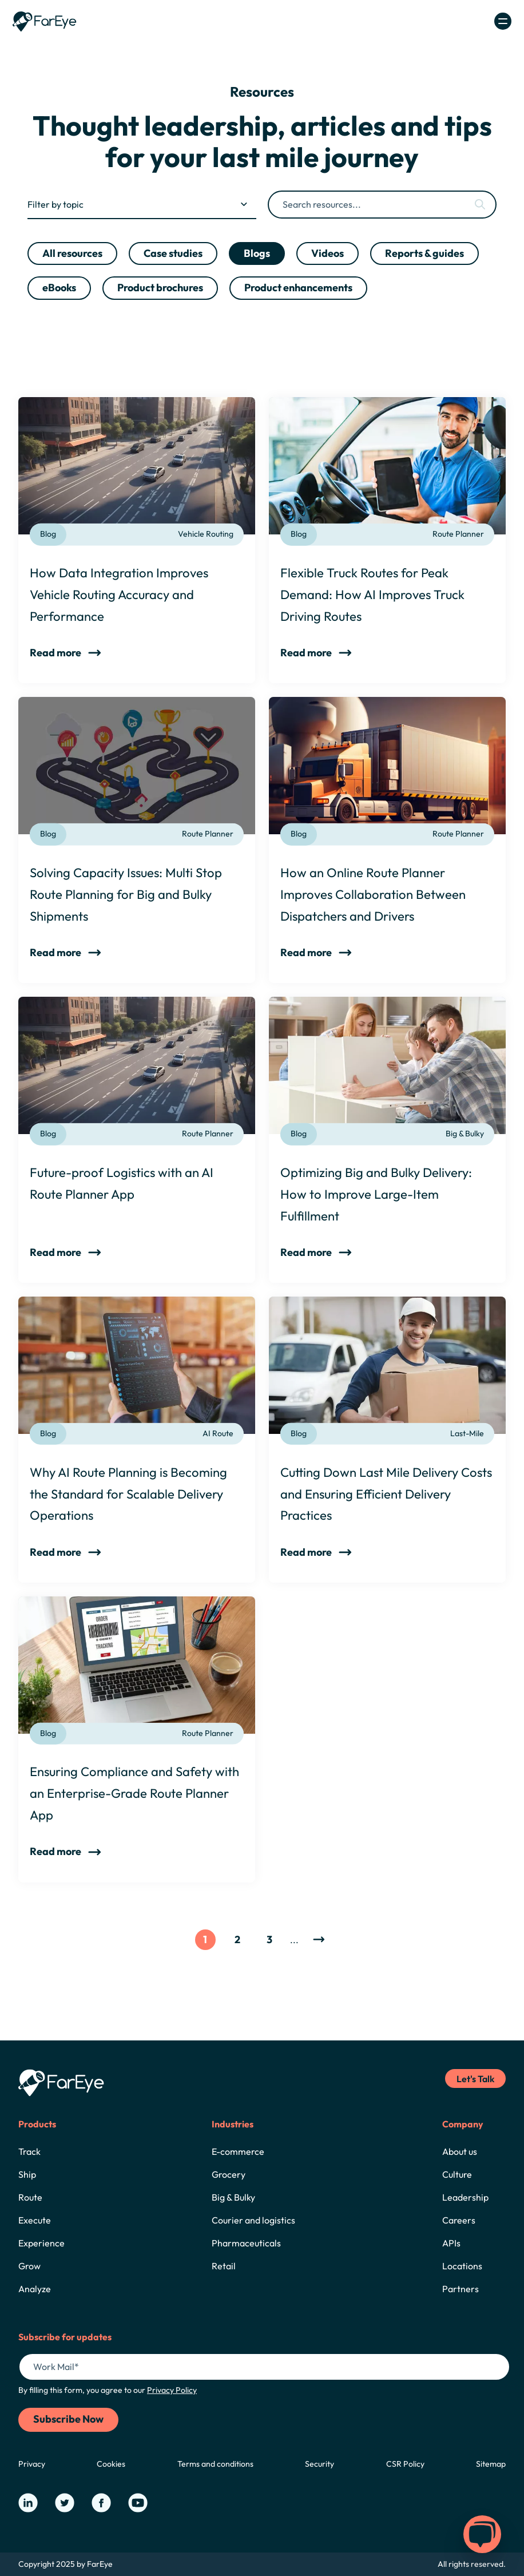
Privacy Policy (172, 2390)
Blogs (257, 253)
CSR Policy (405, 2464)
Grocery (228, 2174)
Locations (462, 2266)
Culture (457, 2174)
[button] (482, 2534)
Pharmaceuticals (246, 2243)
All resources (72, 253)
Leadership (465, 2197)
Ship (27, 2174)
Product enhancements (298, 287)
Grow (29, 2266)
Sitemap (491, 2464)
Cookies (111, 2464)
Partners (460, 2288)
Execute (34, 2220)
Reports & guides (424, 253)
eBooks (59, 287)
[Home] (45, 21)
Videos (327, 253)
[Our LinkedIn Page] (28, 2502)
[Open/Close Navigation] (502, 21)
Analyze (34, 2288)
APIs (451, 2243)
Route (30, 2197)
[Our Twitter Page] (64, 2502)
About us (459, 2151)
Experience (41, 2243)
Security (319, 2464)
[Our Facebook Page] (101, 2502)
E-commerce (238, 2151)
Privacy (31, 2464)
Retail (224, 2266)
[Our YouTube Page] (138, 2502)
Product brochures (160, 287)
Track (29, 2151)
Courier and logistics (253, 2220)
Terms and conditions (215, 2464)
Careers (458, 2220)
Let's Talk (475, 2078)
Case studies (173, 253)
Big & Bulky (233, 2197)
